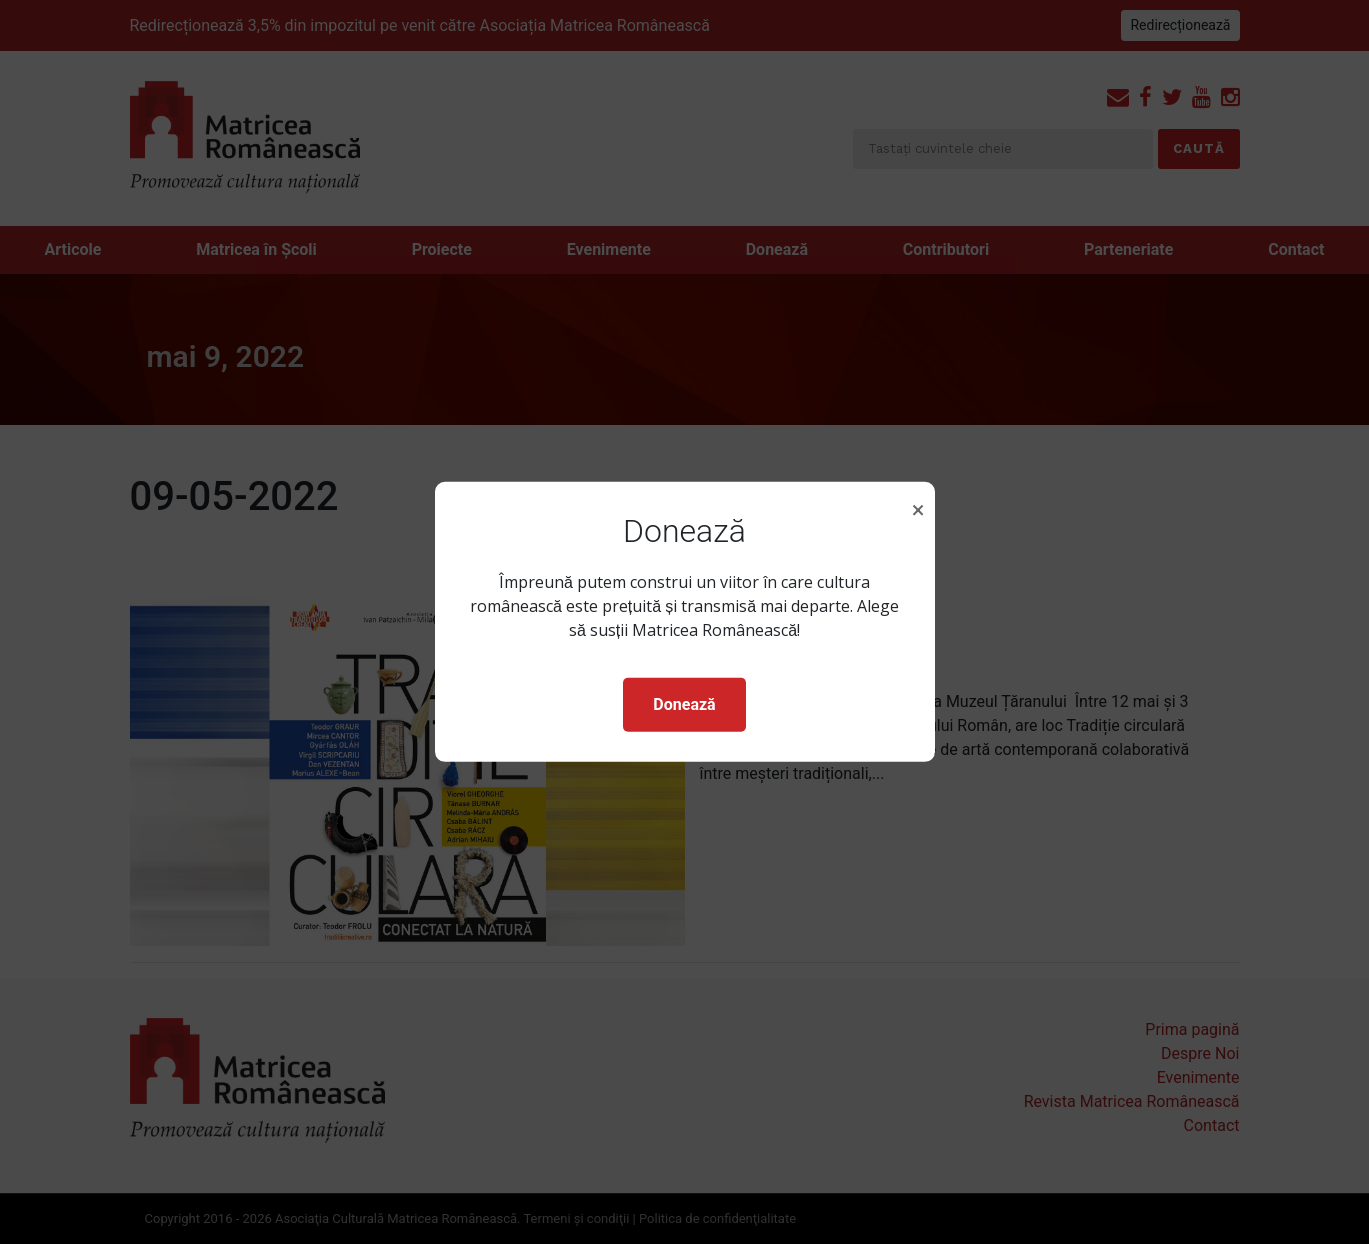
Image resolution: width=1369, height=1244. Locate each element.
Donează (684, 704)
